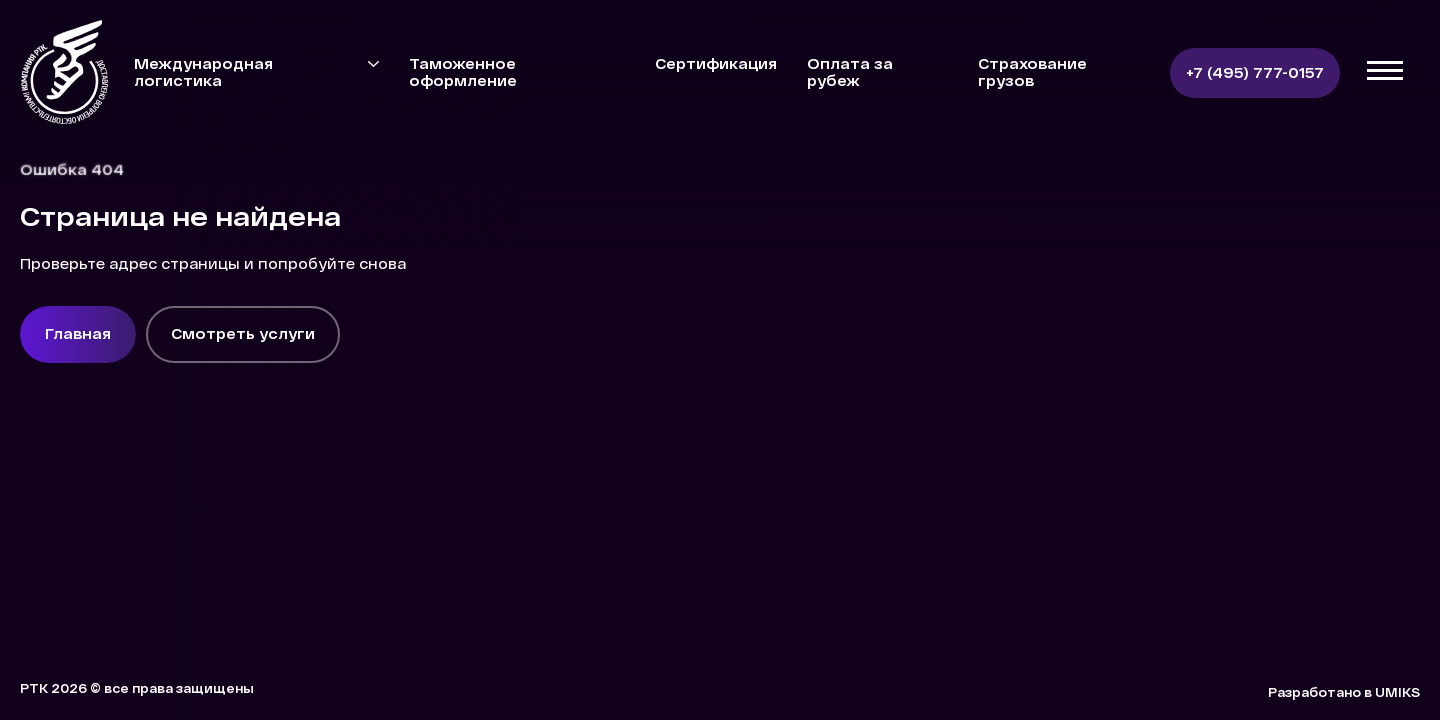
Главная (78, 333)
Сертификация (716, 63)
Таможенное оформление (463, 72)
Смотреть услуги (243, 333)
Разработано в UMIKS (1344, 692)
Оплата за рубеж (850, 72)
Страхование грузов (1032, 72)
